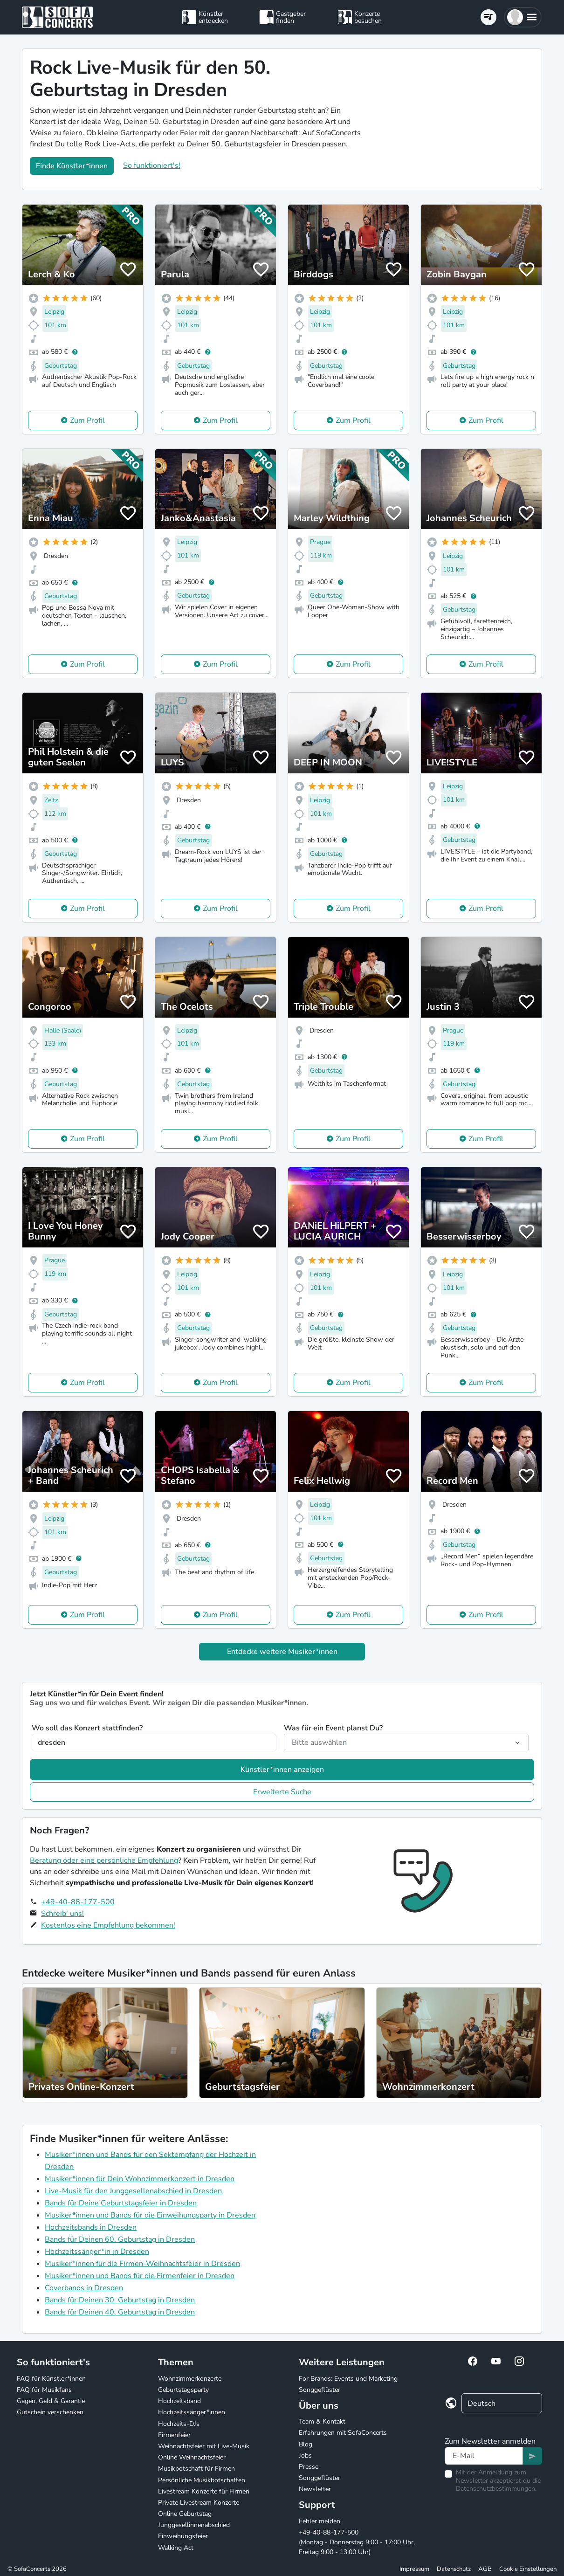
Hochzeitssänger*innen (191, 2412)
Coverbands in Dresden (84, 2288)
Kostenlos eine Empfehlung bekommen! (108, 1925)
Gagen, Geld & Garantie (51, 2401)
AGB (485, 2569)
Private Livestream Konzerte (198, 2502)
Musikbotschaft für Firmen (196, 2468)
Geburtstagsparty (183, 2389)
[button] (523, 17)
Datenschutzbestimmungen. (496, 2488)
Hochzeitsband (179, 2401)
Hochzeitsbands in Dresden (91, 2227)
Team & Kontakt (322, 2421)
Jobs (305, 2455)
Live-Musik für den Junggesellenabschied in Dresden (133, 2191)
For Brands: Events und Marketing (348, 2378)
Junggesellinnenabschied (194, 2525)
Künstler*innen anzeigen (282, 1769)
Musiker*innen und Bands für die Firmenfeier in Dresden (139, 2276)
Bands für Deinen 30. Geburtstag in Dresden (120, 2300)
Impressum (414, 2569)
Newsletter (315, 2489)
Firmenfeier (174, 2435)
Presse (308, 2466)
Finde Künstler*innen (72, 166)
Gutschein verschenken (50, 2412)
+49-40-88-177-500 (78, 1902)
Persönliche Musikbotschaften (201, 2480)
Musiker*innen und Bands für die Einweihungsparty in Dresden (150, 2215)
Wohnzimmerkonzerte (189, 2378)
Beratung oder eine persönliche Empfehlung (104, 1860)
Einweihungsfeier (183, 2536)
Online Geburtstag (185, 2513)
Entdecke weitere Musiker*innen (282, 1651)
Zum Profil (87, 420)
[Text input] (484, 2456)
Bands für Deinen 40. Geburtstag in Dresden (120, 2312)
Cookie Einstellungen (528, 2569)
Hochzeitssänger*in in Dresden (97, 2251)
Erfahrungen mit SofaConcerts (343, 2432)
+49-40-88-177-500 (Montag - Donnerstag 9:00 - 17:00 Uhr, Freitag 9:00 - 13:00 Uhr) (357, 2542)
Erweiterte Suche (282, 1792)
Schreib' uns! (62, 1913)
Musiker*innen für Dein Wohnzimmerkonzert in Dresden (139, 2179)
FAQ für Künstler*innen (51, 2378)
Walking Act (175, 2547)
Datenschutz (454, 2569)
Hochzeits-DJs (178, 2423)
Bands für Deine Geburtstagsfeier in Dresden (121, 2203)
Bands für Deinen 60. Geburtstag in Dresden (120, 2239)
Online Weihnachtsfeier (192, 2457)
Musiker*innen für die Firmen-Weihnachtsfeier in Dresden (142, 2264)
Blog (305, 2444)
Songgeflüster (319, 2389)
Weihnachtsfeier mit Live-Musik (203, 2446)
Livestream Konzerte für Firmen (203, 2491)
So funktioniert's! (151, 165)
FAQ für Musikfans (44, 2389)
